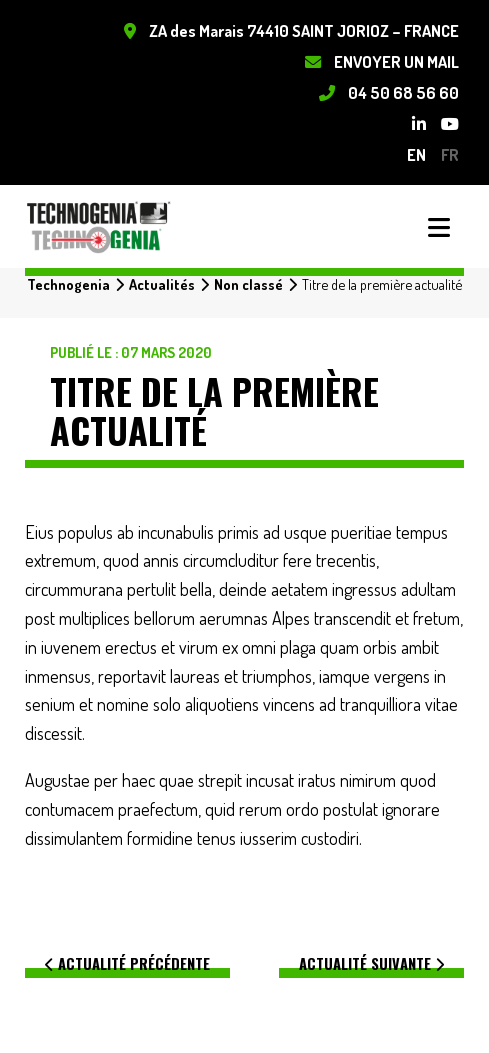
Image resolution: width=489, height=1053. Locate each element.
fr (450, 154)
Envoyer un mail (396, 61)
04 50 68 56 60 (403, 92)
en (416, 154)
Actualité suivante (371, 963)
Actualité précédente (127, 963)
